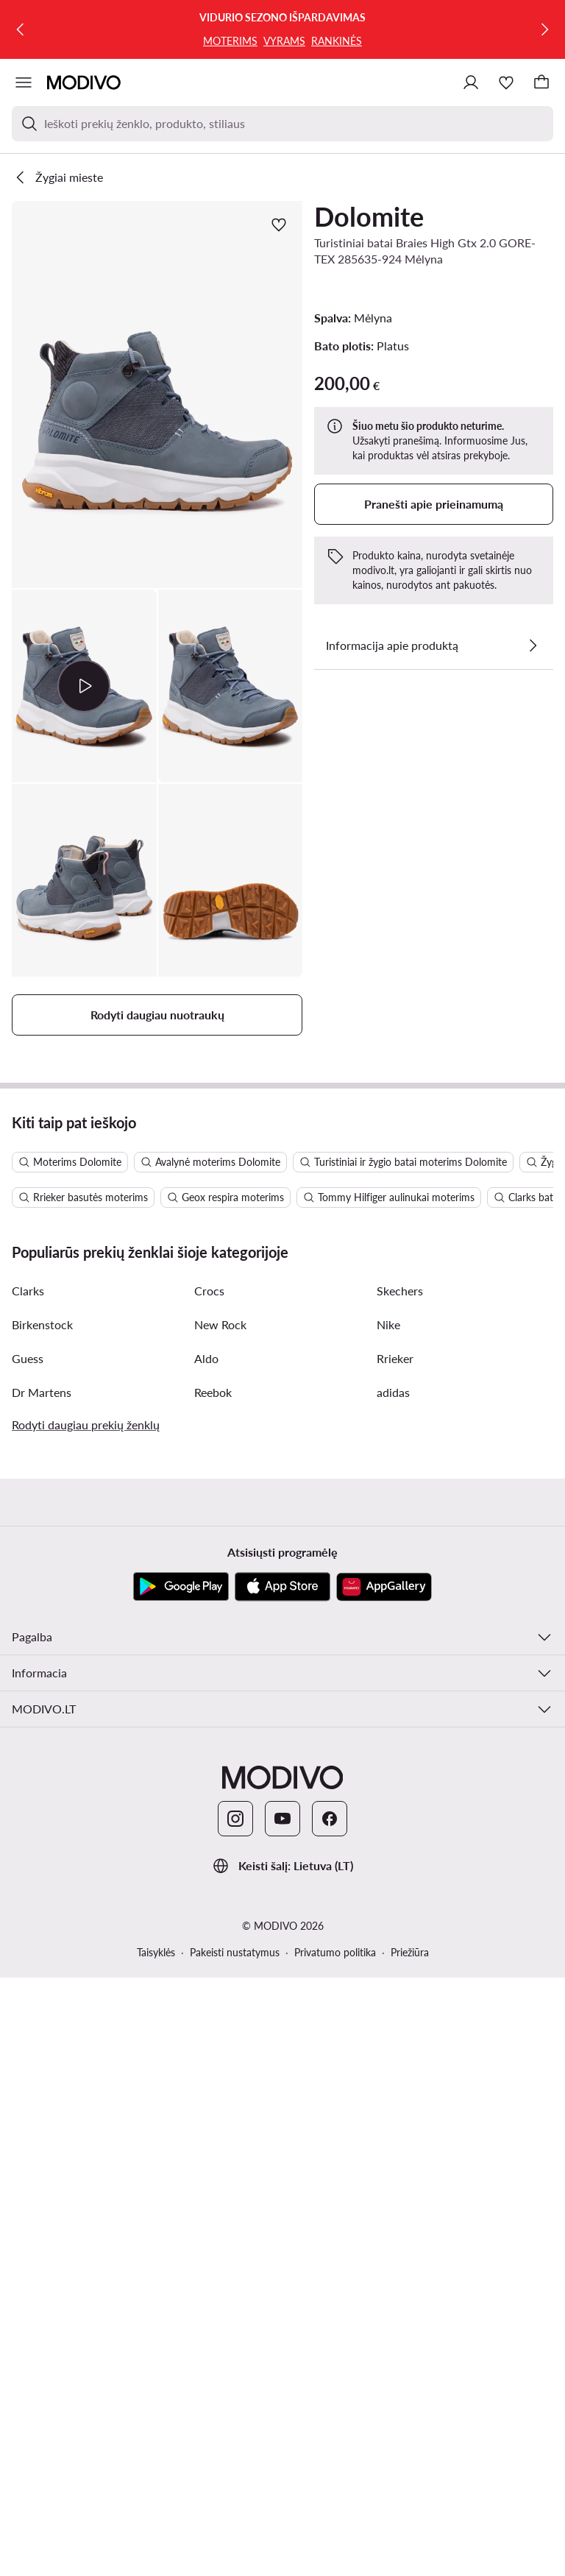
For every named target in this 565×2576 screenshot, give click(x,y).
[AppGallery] (384, 2185)
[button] (157, 394)
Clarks (28, 1889)
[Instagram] (235, 2417)
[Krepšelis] (541, 82)
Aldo (206, 1957)
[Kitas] (544, 29)
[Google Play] (181, 2185)
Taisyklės (156, 2550)
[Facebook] (329, 2417)
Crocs (209, 1889)
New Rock (220, 1923)
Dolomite (369, 216)
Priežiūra (410, 2550)
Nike (388, 1923)
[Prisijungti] (470, 82)
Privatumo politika (335, 2550)
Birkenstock (42, 1923)
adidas (393, 1991)
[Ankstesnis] (20, 29)
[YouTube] (282, 2417)
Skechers (400, 1889)
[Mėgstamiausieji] (506, 82)
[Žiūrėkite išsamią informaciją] (532, 645)
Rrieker (395, 1957)
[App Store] (282, 2185)
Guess (27, 1957)
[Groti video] (84, 686)
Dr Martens (41, 1991)
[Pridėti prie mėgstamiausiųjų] (278, 224)
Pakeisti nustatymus (235, 2550)
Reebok (213, 1991)
